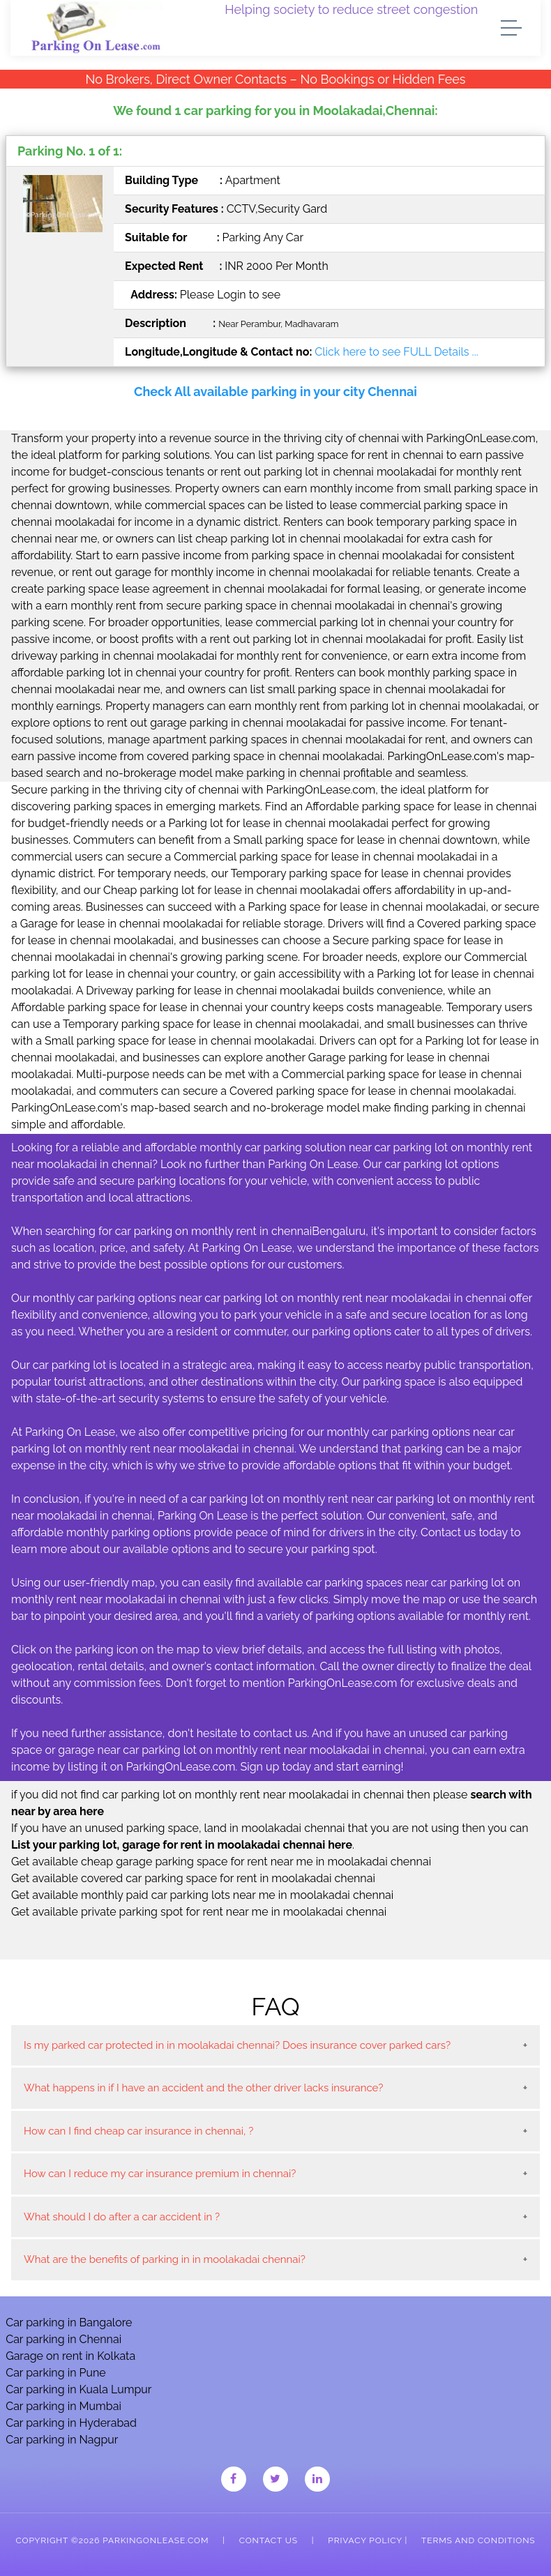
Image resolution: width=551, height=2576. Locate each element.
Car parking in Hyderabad (71, 2423)
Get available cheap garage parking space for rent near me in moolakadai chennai (221, 1861)
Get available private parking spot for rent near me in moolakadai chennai (198, 1911)
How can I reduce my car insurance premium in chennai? (160, 2173)
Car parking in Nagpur (62, 2439)
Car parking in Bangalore (69, 2322)
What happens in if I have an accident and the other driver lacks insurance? (203, 2088)
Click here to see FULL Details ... (396, 351)
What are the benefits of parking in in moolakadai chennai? (164, 2259)
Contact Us (268, 2540)
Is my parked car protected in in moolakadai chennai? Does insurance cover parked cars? (237, 2045)
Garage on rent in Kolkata (70, 2356)
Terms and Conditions (478, 2540)
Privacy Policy (365, 2540)
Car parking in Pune (56, 2372)
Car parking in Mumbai (63, 2406)
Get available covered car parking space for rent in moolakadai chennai (193, 1878)
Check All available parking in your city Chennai (275, 391)
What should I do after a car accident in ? (122, 2217)
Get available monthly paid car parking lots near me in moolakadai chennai (202, 1895)
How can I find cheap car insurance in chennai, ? (138, 2131)
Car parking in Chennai (63, 2339)
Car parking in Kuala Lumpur (78, 2389)
